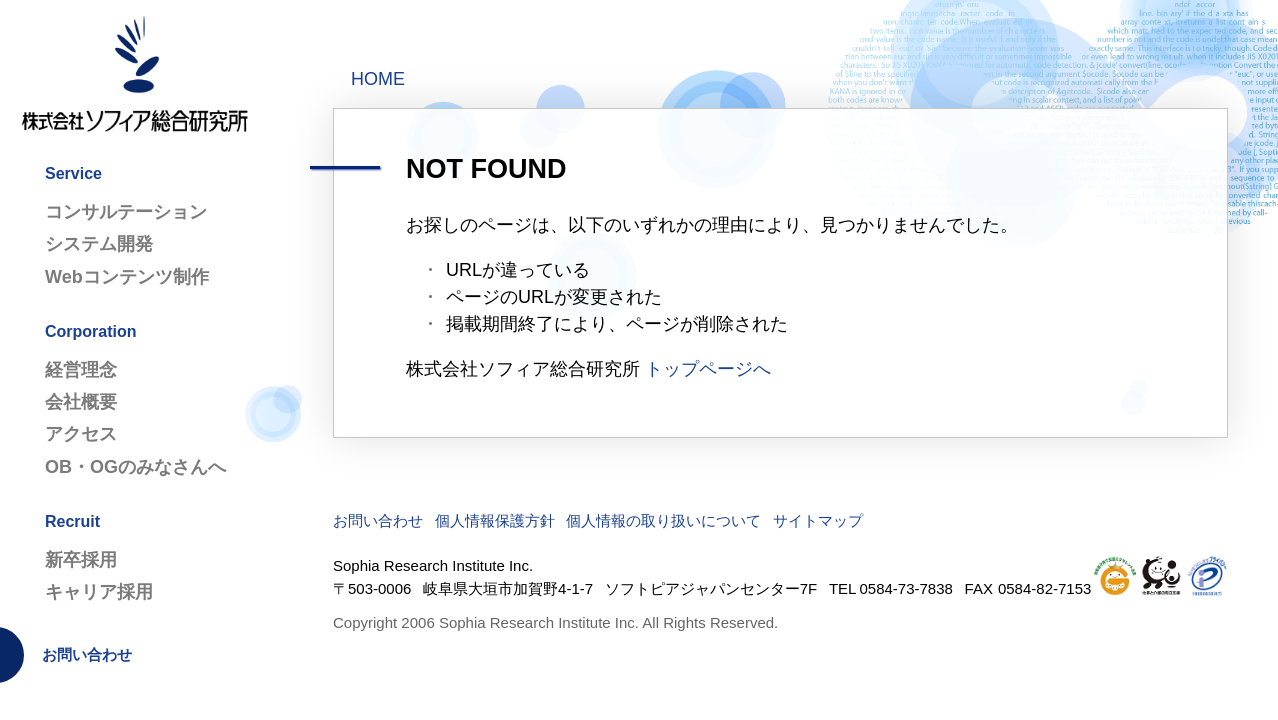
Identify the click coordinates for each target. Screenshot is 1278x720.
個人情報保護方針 (495, 520)
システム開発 (99, 244)
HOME (378, 79)
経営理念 (81, 370)
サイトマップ (818, 520)
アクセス (81, 434)
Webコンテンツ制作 (127, 277)
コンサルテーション (126, 212)
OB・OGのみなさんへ (135, 467)
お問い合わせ (87, 654)
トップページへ (708, 369)
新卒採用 (81, 560)
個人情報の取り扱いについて (663, 520)
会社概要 (81, 402)
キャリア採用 (99, 592)
